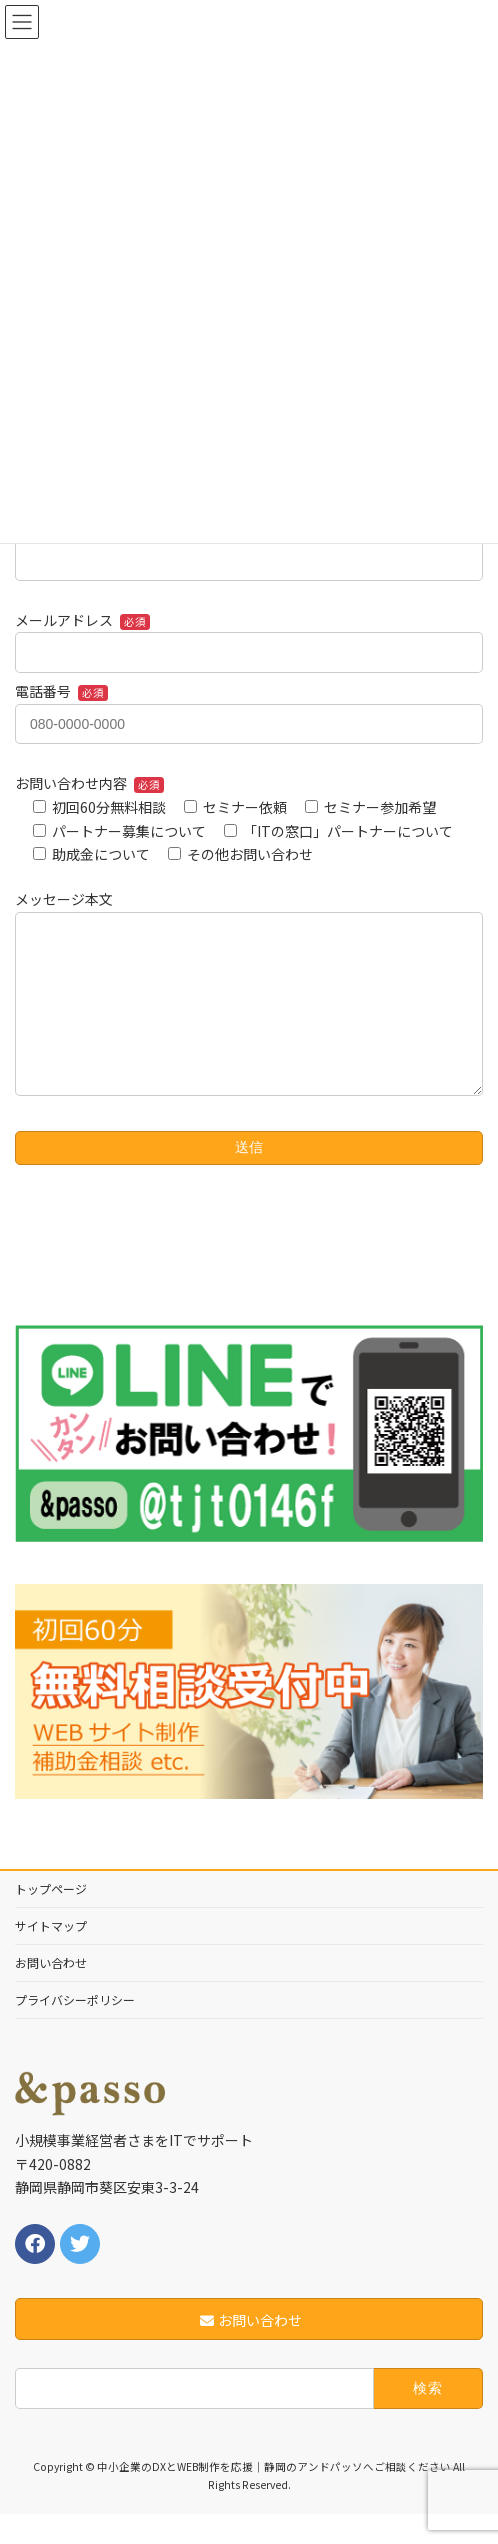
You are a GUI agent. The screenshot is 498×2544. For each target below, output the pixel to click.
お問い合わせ (51, 1992)
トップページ (51, 1918)
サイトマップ (51, 1955)
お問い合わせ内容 (89, 783)
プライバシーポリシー (75, 2029)
